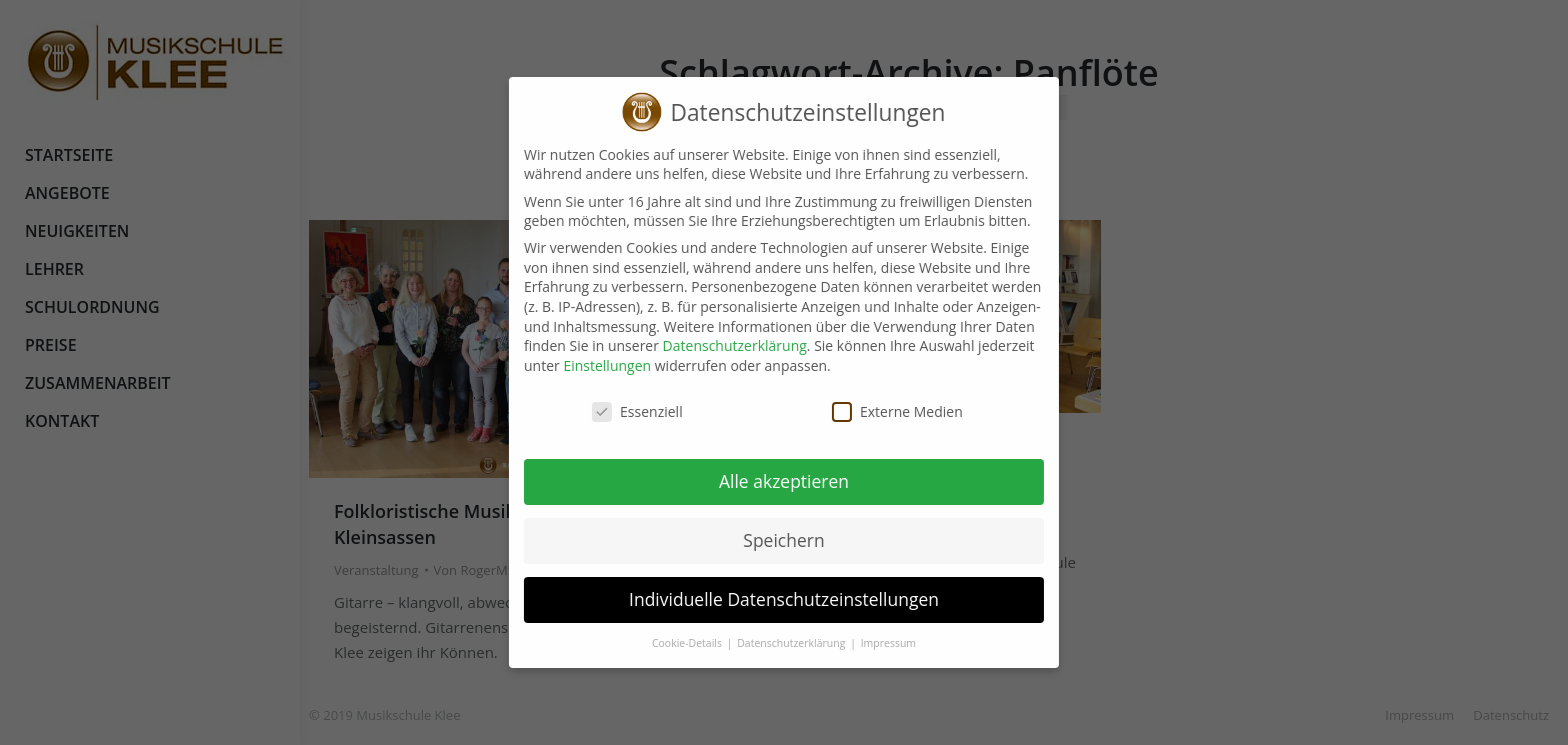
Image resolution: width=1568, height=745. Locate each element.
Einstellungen (591, 365)
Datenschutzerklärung (719, 345)
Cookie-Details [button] (672, 643)
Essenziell (621, 411)
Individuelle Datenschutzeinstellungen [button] (768, 599)
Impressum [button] (872, 643)
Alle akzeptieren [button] (768, 481)
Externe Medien (881, 411)
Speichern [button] (767, 540)
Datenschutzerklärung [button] (776, 643)
